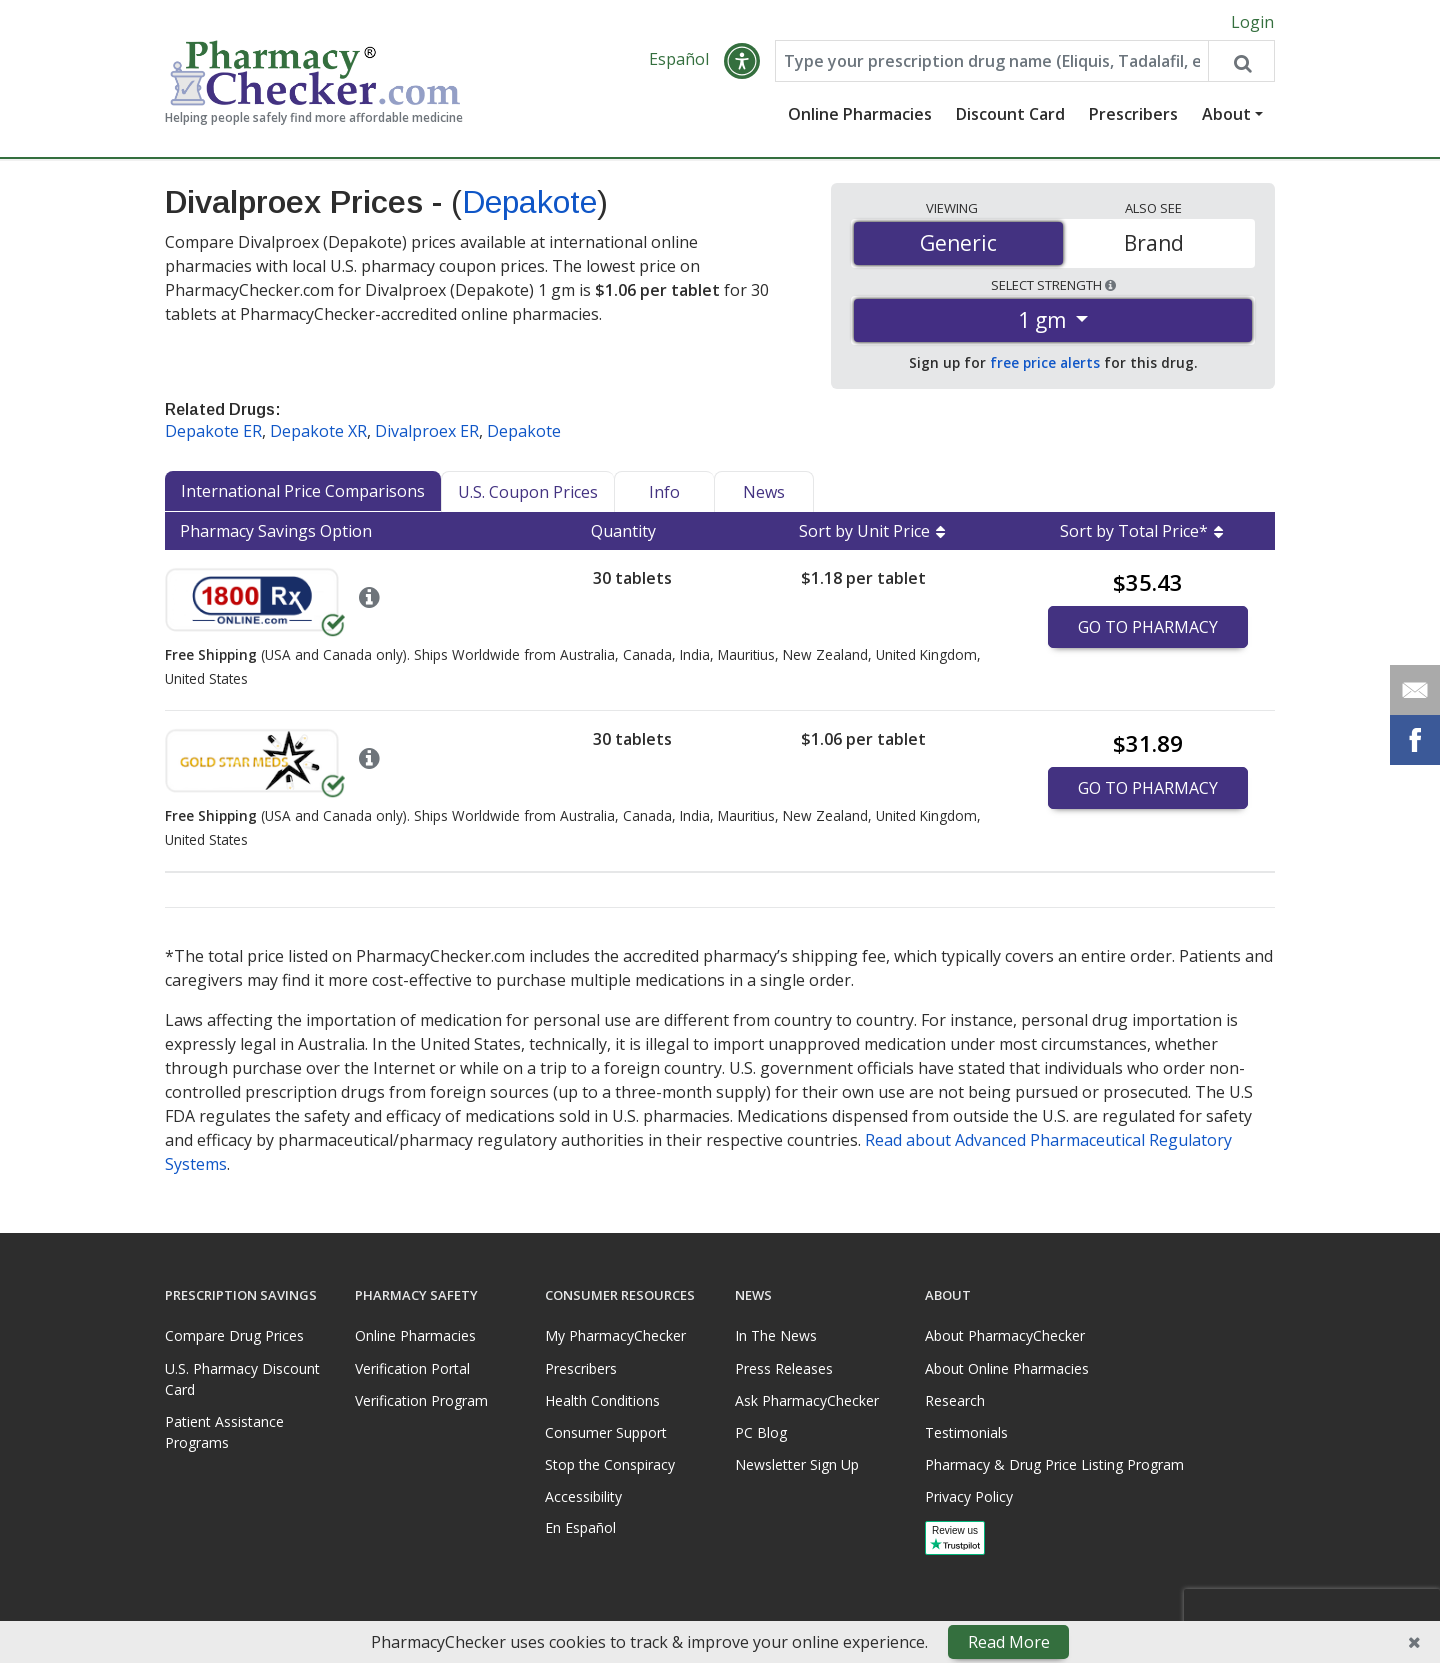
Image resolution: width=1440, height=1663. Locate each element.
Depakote (529, 203)
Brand (1154, 243)
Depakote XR (318, 432)
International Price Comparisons (303, 492)
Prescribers (1133, 115)
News (764, 493)
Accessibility (583, 1496)
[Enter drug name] (992, 62)
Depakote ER (213, 432)
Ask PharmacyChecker (807, 1400)
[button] (742, 62)
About (1226, 115)
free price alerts (1045, 363)
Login (1252, 22)
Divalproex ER (427, 432)
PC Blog (761, 1432)
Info (664, 493)
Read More (1009, 1642)
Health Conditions (602, 1400)
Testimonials (966, 1432)
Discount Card (1010, 115)
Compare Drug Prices (234, 1335)
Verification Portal (412, 1368)
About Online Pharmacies (1007, 1368)
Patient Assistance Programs (224, 1432)
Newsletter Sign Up (797, 1464)
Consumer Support (606, 1432)
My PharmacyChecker (615, 1335)
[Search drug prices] (1241, 62)
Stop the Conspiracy (610, 1464)
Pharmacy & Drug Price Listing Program (1054, 1464)
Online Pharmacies (860, 115)
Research (955, 1400)
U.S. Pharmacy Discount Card (242, 1379)
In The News (776, 1335)
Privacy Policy (969, 1496)
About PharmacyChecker (1005, 1335)
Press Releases (784, 1368)
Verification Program (421, 1400)
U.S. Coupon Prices (528, 493)
